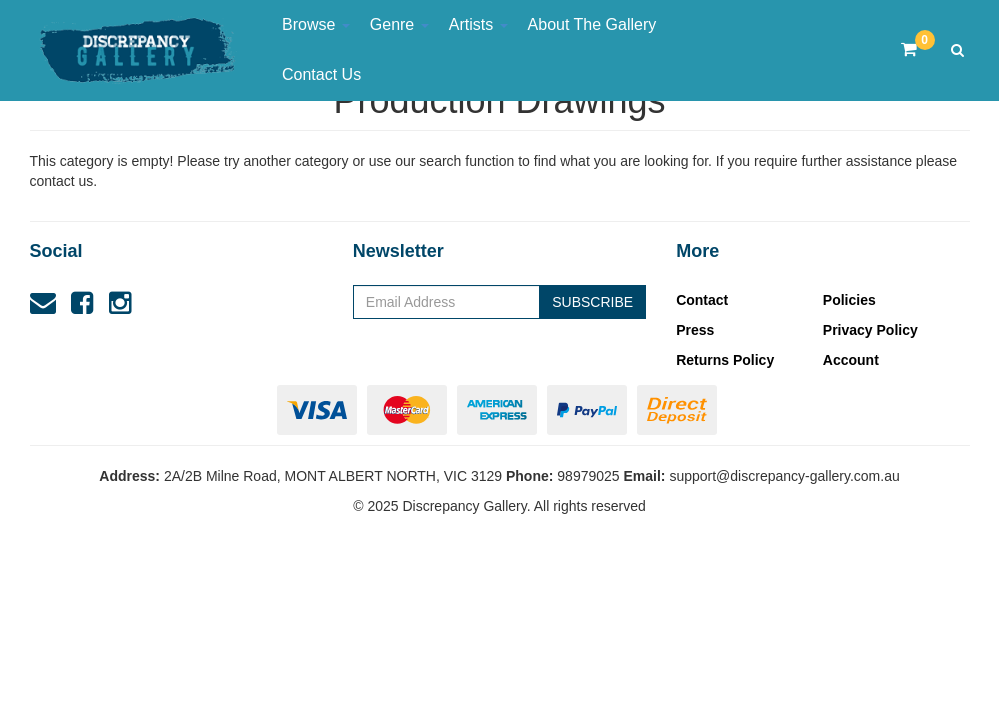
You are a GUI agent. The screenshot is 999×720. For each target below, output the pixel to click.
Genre (399, 24)
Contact (702, 300)
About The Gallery (592, 24)
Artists (478, 24)
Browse (316, 24)
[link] (82, 303)
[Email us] (43, 303)
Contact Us (321, 74)
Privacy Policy (870, 330)
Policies (849, 300)
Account (851, 360)
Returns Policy (725, 360)
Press (695, 330)
